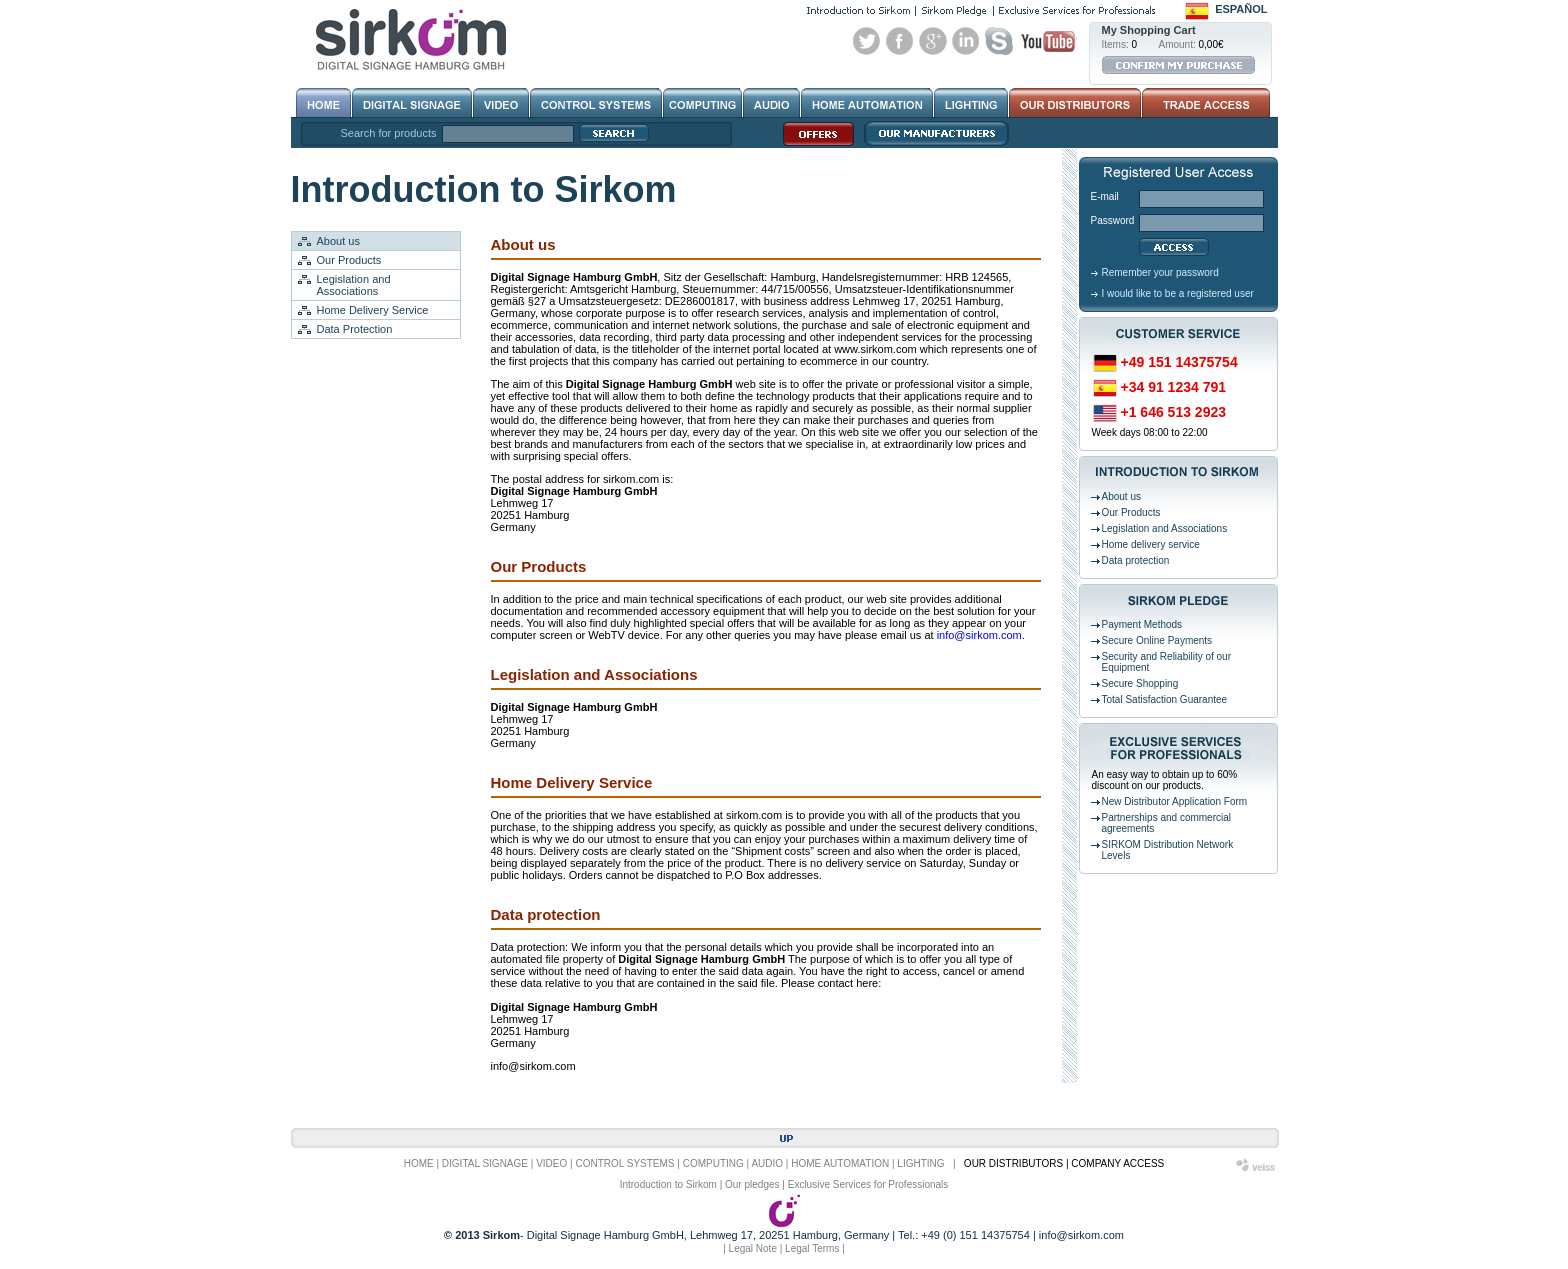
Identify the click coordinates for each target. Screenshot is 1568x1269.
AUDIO (767, 1163)
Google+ (933, 41)
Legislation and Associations (354, 285)
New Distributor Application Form (1175, 801)
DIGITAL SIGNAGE (485, 1163)
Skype (999, 41)
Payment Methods (1142, 624)
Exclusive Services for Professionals (868, 1184)
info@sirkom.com (979, 635)
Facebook (900, 41)
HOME (419, 1163)
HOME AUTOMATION (840, 1163)
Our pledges (752, 1184)
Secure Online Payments (1157, 640)
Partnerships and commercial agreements (1167, 823)
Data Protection (355, 329)
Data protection (1136, 560)
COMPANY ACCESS (1117, 1163)
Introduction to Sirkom (668, 1184)
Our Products (349, 260)
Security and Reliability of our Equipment (1167, 662)
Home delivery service (1151, 544)
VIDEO (551, 1163)
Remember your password (1160, 272)
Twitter (867, 41)
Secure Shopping (1140, 683)
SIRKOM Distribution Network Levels (1168, 850)
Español (1241, 9)
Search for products (389, 133)
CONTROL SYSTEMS (624, 1163)
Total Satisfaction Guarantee (1165, 699)
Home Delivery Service (373, 310)
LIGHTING (920, 1163)
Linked (966, 41)
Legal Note (753, 1248)
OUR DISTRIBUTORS (1013, 1163)
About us (338, 241)
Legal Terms (812, 1248)
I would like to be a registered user (1178, 293)
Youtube (1048, 41)
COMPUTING (713, 1163)
